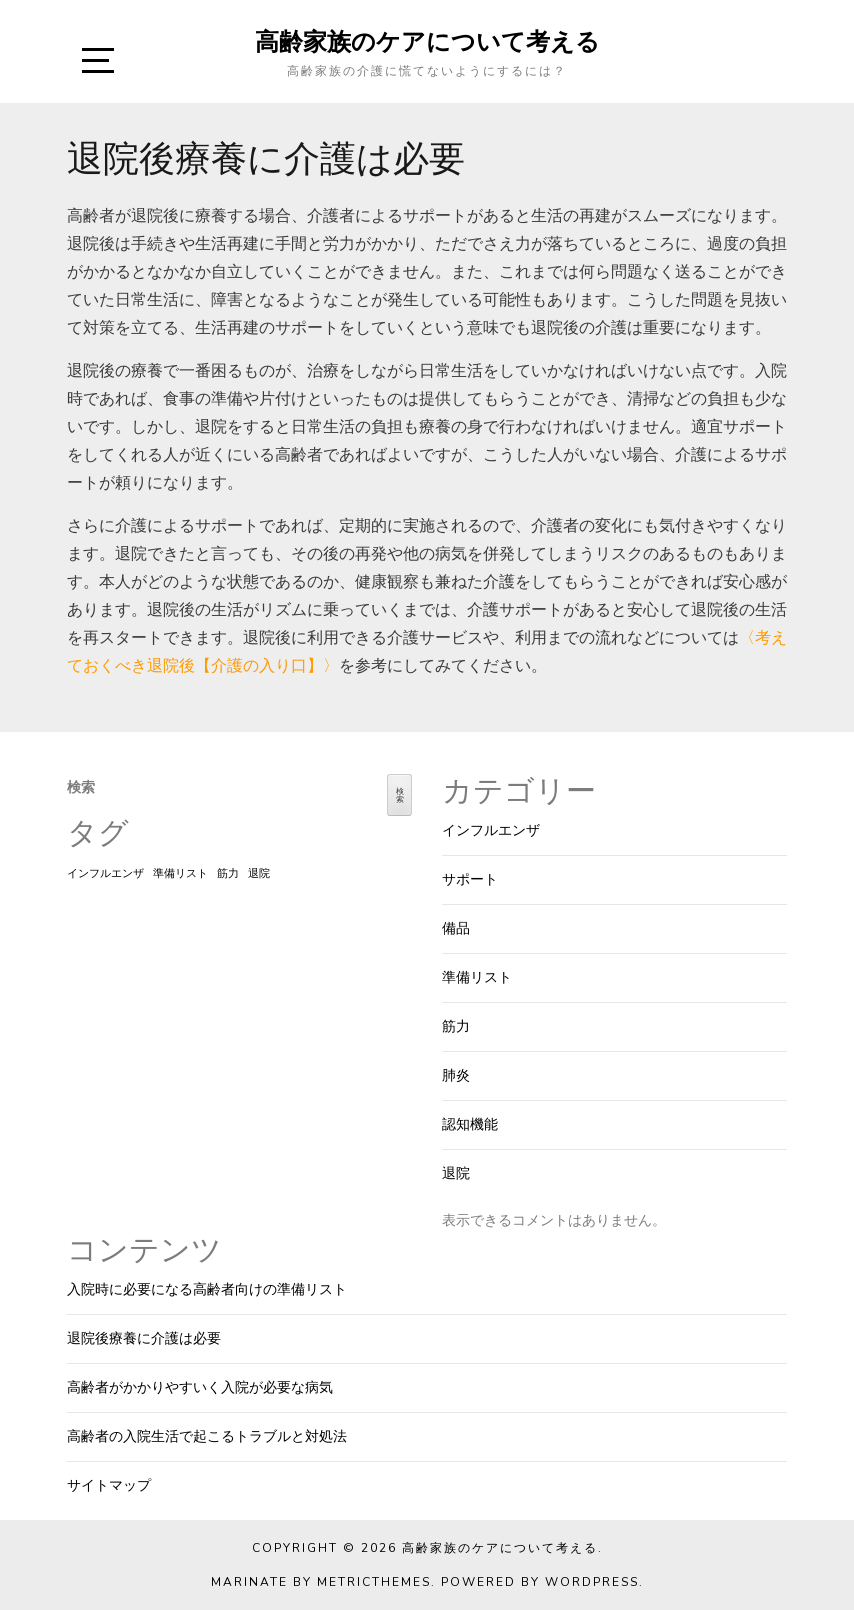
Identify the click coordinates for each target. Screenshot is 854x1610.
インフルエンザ (491, 830)
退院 (456, 1173)
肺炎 (456, 1075)
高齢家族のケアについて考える (427, 41)
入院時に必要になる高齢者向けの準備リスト (207, 1289)
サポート (470, 879)
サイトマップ (109, 1485)
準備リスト (477, 977)
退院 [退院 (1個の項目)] (259, 873)
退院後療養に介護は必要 (144, 1338)
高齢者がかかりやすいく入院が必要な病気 (200, 1387)
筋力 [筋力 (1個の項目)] (228, 873)
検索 (81, 787)
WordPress (592, 1582)
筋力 (456, 1026)
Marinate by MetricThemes (321, 1582)
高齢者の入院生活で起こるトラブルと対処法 (207, 1436)
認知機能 (470, 1124)
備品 (456, 928)
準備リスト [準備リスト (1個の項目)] (180, 873)
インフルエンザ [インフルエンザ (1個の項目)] (105, 873)
